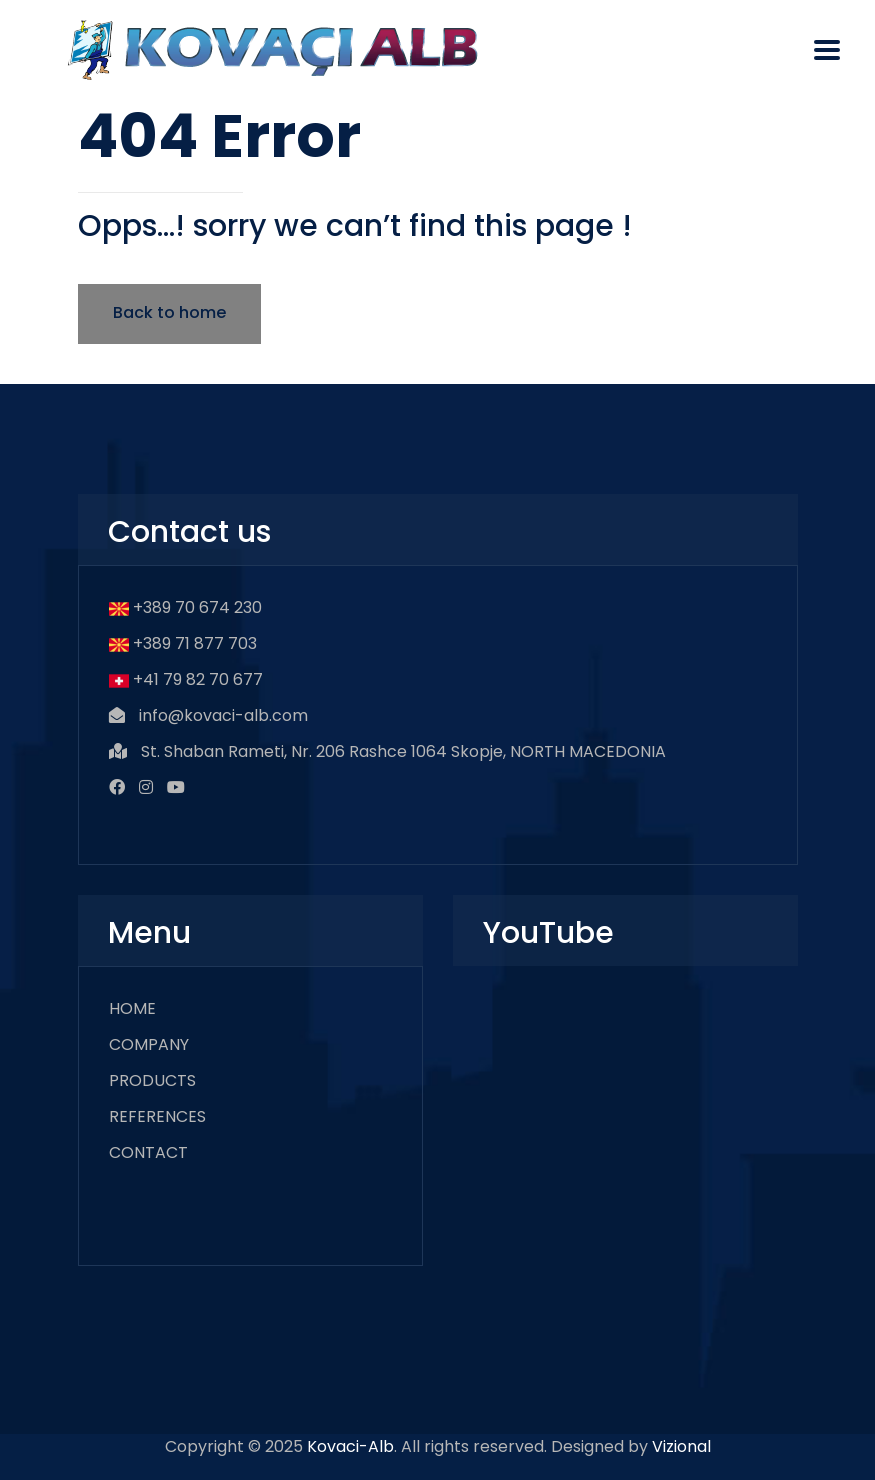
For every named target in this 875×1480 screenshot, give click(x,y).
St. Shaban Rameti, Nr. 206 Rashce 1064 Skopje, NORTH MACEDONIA (403, 751)
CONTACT (148, 1152)
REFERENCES (157, 1116)
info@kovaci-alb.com (223, 715)
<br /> (625, 1116)
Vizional (681, 1446)
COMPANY (149, 1044)
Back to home (169, 312)
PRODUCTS (152, 1080)
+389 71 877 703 (195, 643)
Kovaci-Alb (350, 1446)
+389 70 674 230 (197, 607)
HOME (132, 1008)
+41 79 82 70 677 (198, 679)
